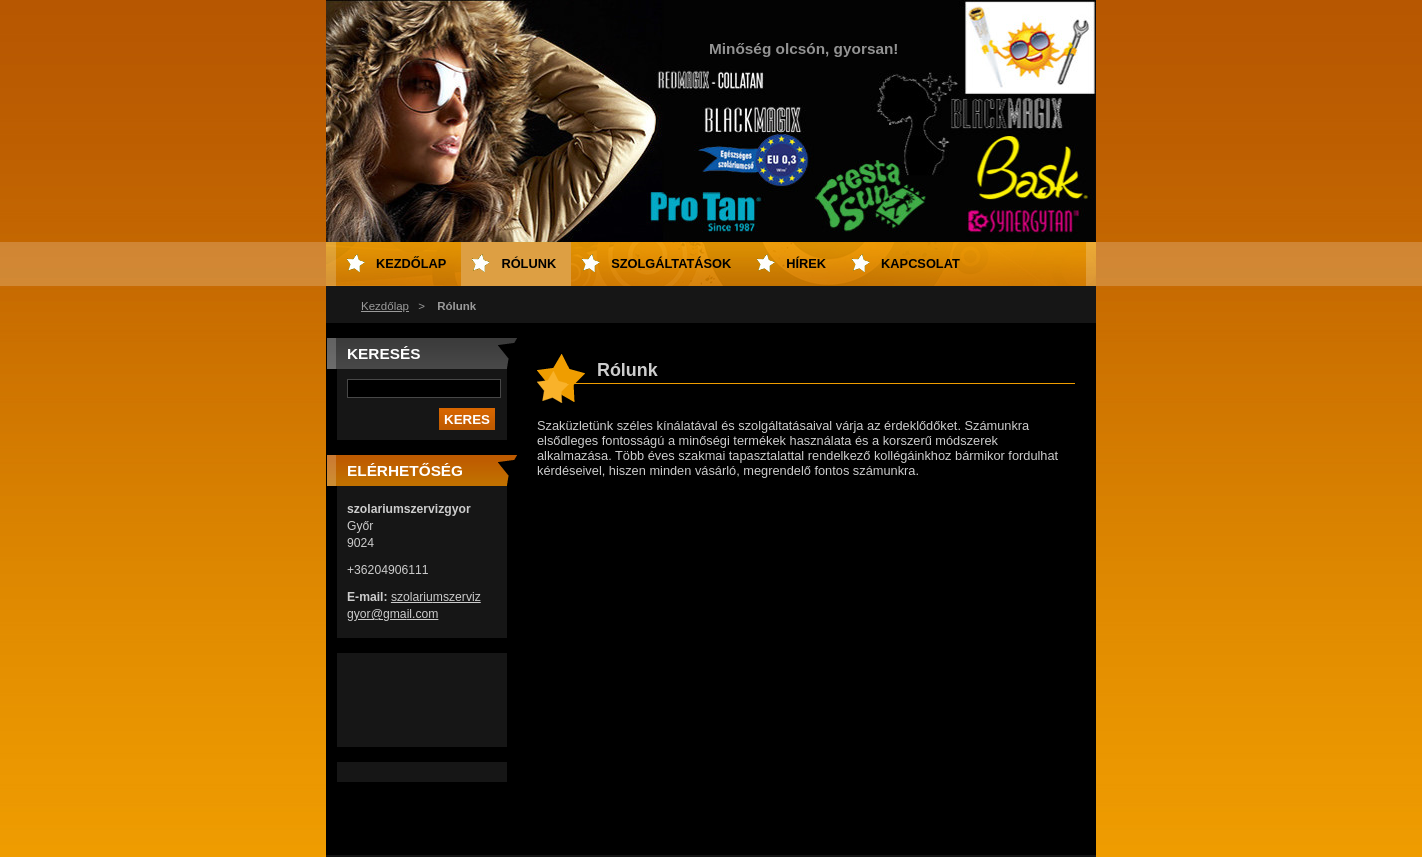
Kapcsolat (920, 263)
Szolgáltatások (671, 263)
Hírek (806, 263)
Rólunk (528, 263)
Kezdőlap (385, 306)
